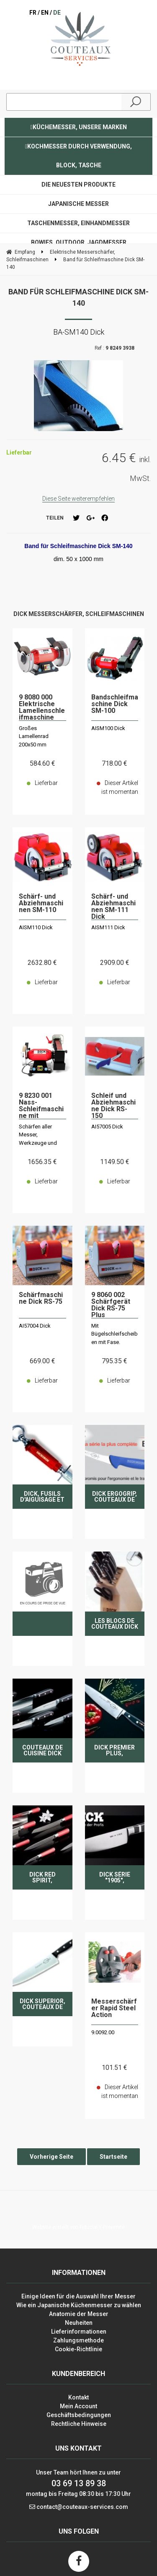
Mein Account (78, 2406)
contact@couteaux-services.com (82, 2506)
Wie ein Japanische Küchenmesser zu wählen (78, 2305)
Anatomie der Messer (78, 2314)
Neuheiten (79, 2322)
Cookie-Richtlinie (78, 2349)
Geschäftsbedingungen (78, 2415)
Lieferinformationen (78, 2331)
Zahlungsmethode (78, 2340)
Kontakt (78, 2397)
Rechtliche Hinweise (78, 2423)
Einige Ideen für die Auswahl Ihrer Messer (78, 2296)
